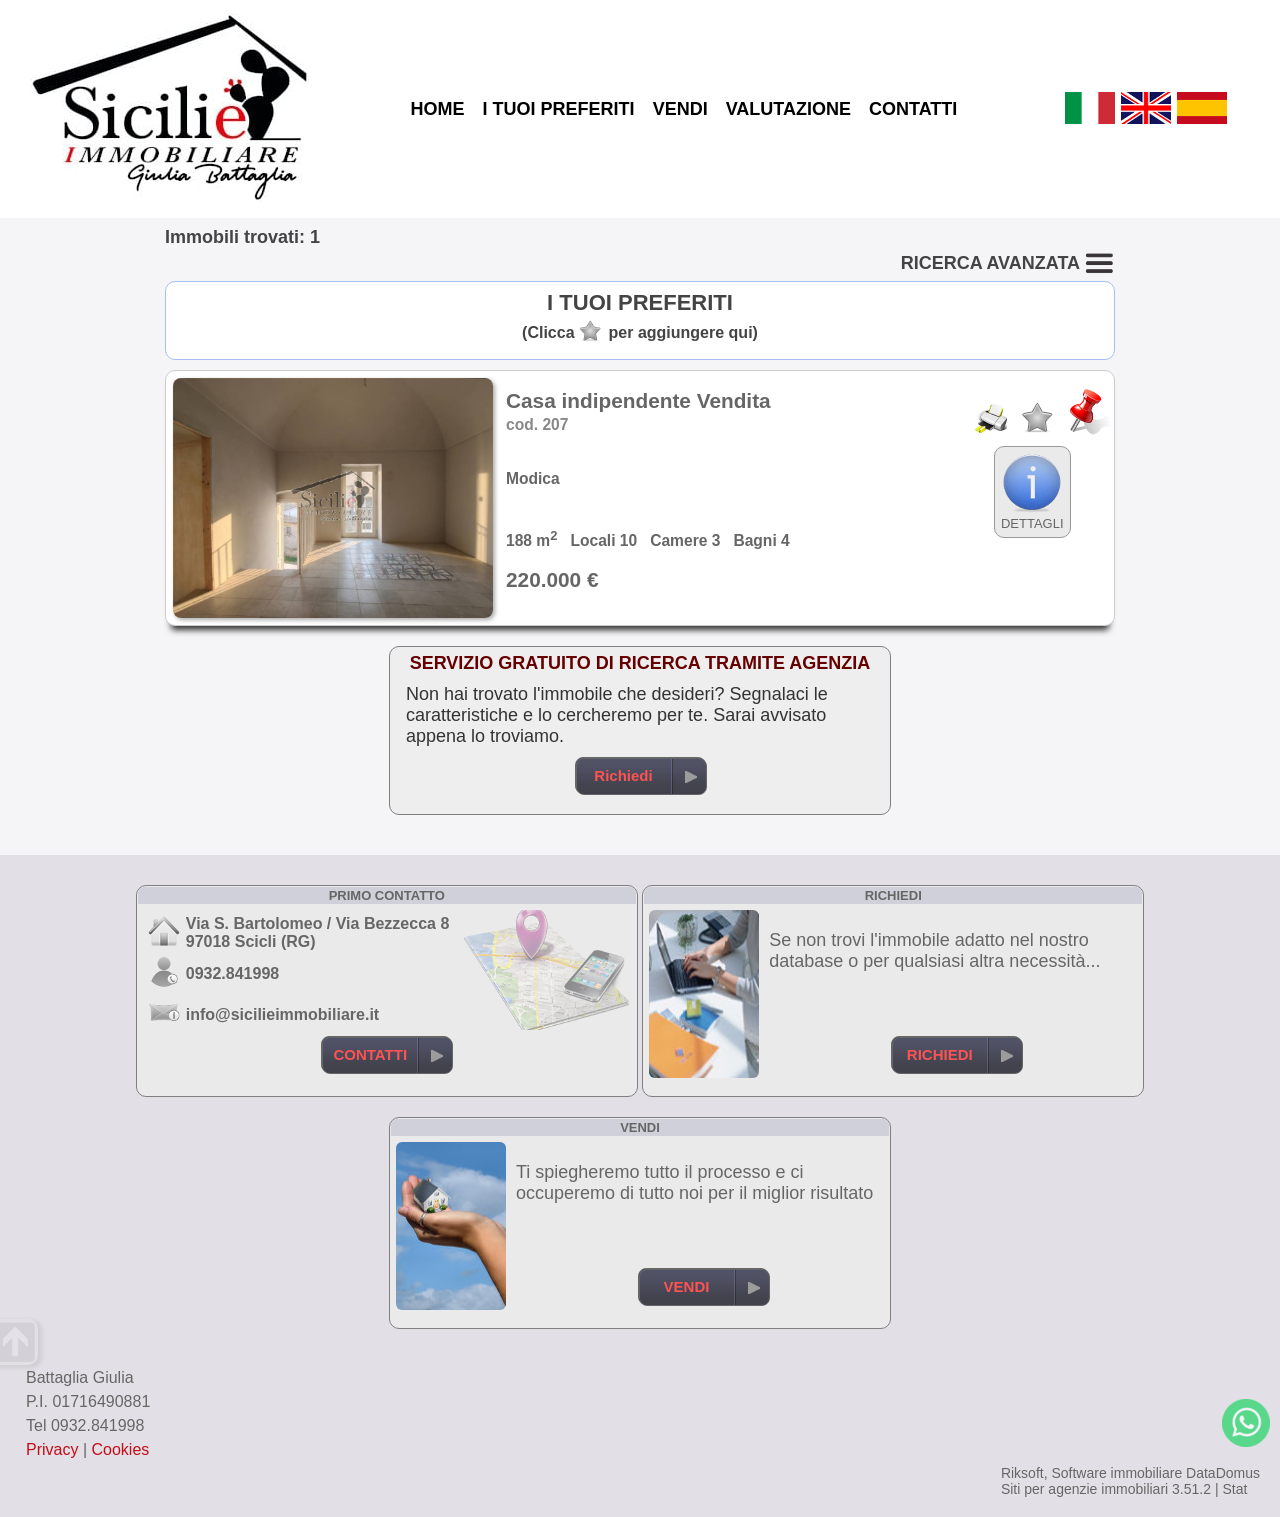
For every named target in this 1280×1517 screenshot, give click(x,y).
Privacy (52, 1449)
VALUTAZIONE (788, 109)
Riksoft (1022, 1473)
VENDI (680, 109)
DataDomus (1223, 1473)
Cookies (121, 1449)
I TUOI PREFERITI (559, 109)
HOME (438, 109)
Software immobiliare (1116, 1473)
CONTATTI (913, 109)
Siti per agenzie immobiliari (1084, 1489)
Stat (1234, 1489)
